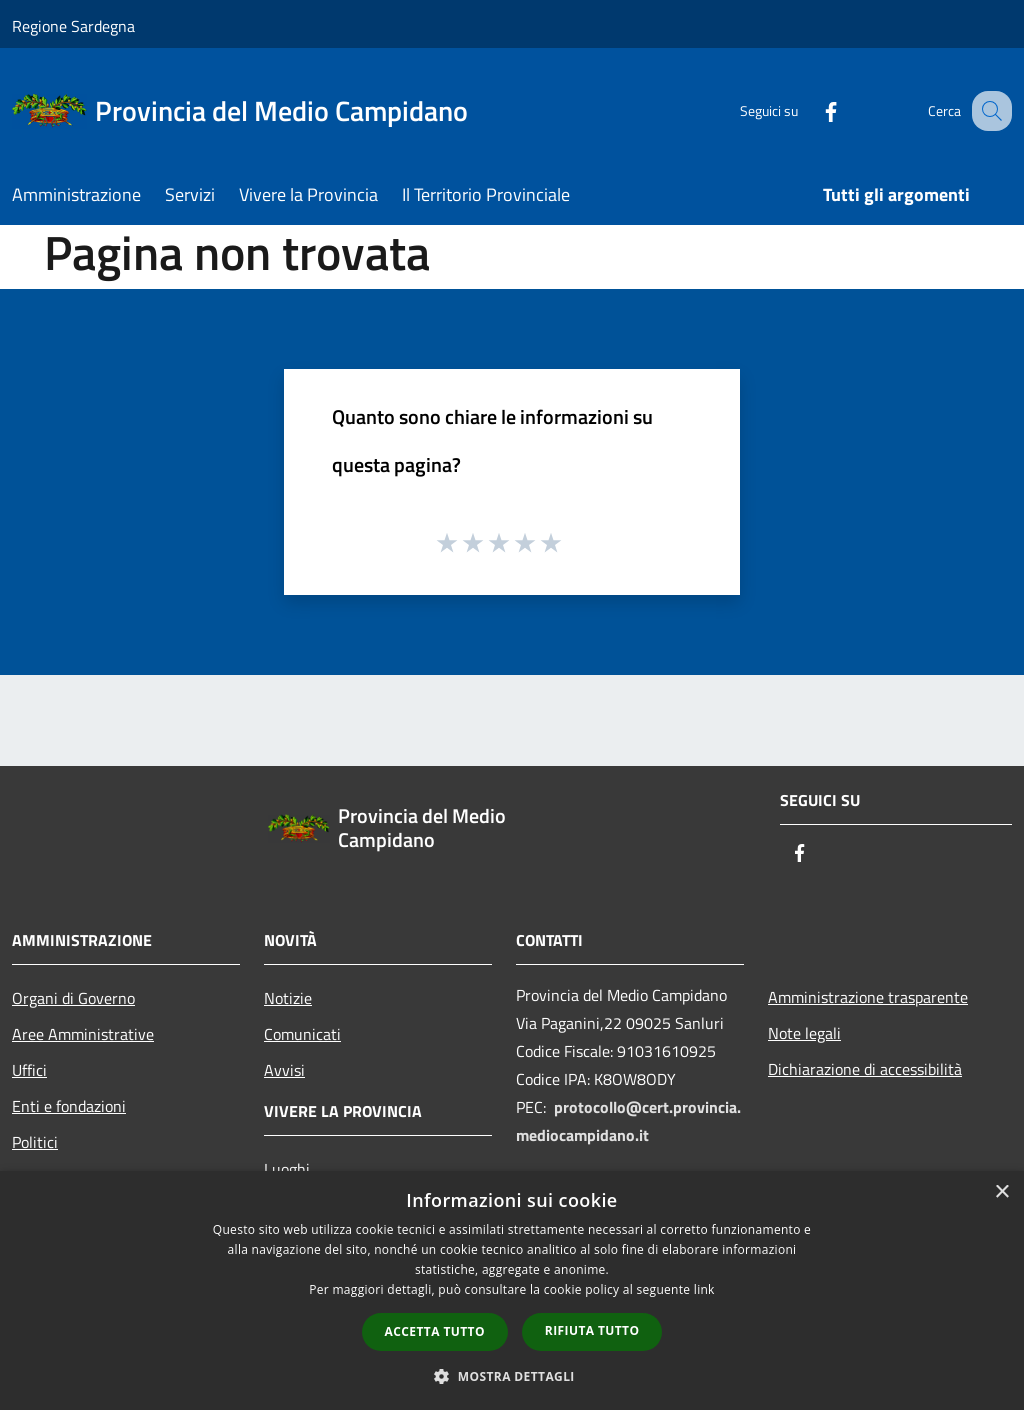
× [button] (1001, 1192)
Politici (35, 1142)
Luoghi (287, 1169)
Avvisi (284, 1070)
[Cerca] (988, 111)
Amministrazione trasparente (868, 997)
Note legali (804, 1033)
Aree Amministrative (83, 1034)
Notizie (288, 998)
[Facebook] (810, 110)
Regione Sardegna (73, 26)
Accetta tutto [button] (435, 1331)
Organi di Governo (73, 998)
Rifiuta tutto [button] (592, 1330)
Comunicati (302, 1034)
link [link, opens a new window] (704, 1289)
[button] (512, 1376)
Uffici (29, 1070)
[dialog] (512, 1290)
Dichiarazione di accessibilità (865, 1069)
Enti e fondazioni (69, 1106)
